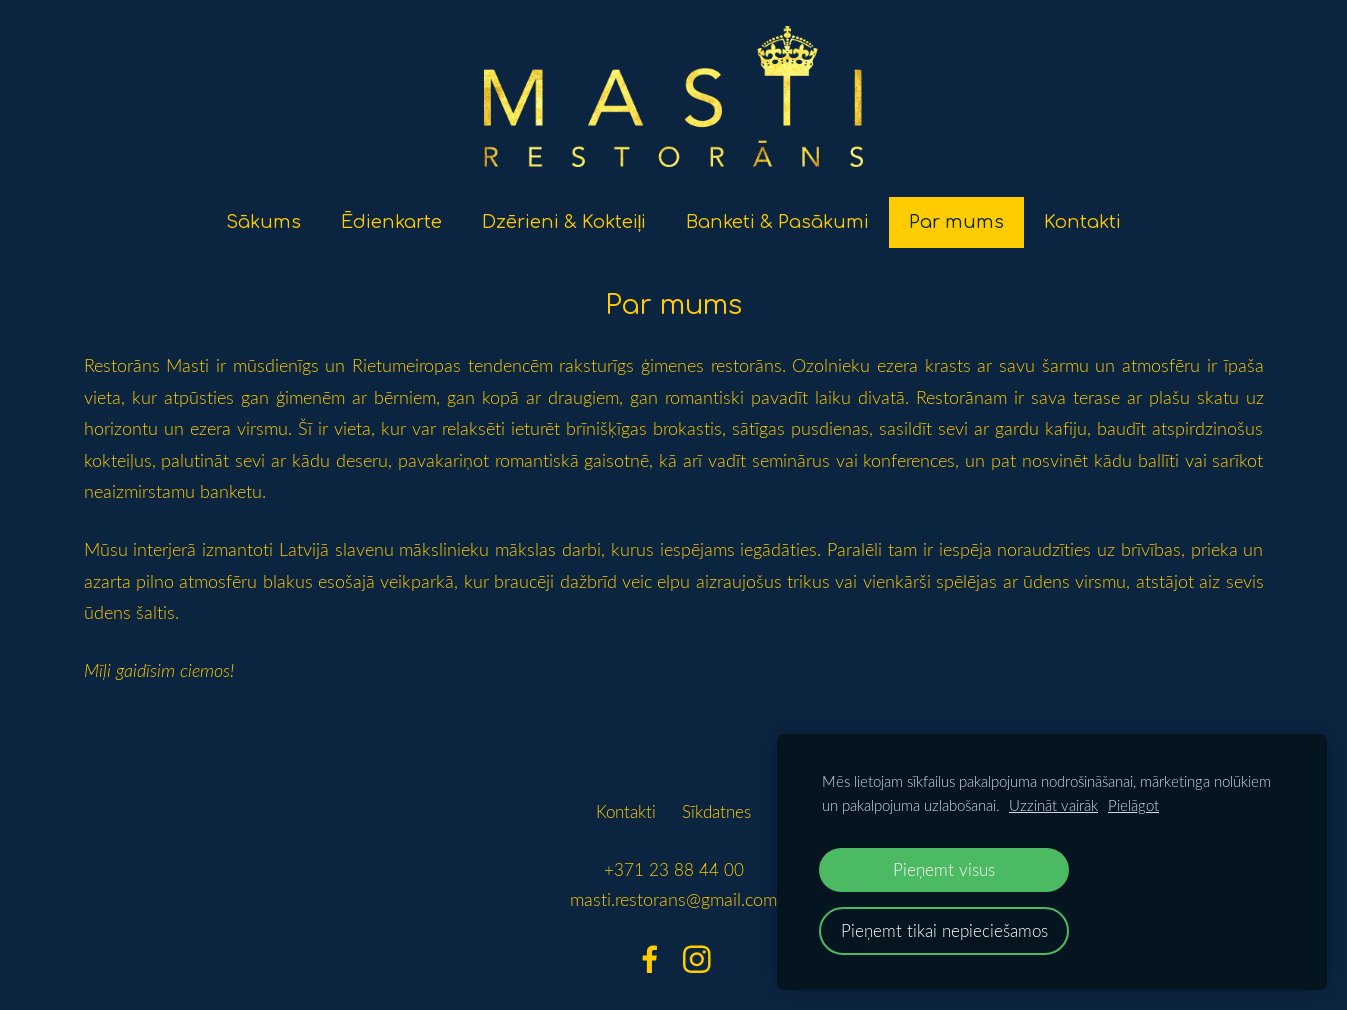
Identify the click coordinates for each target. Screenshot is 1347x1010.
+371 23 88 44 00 (674, 858)
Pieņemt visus (944, 869)
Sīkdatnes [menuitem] (716, 799)
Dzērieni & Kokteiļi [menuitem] (564, 211)
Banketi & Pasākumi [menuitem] (777, 211)
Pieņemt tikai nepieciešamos (944, 930)
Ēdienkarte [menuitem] (391, 211)
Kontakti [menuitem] (1082, 211)
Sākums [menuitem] (263, 211)
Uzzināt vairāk (1053, 805)
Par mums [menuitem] (956, 211)
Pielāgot (1133, 805)
